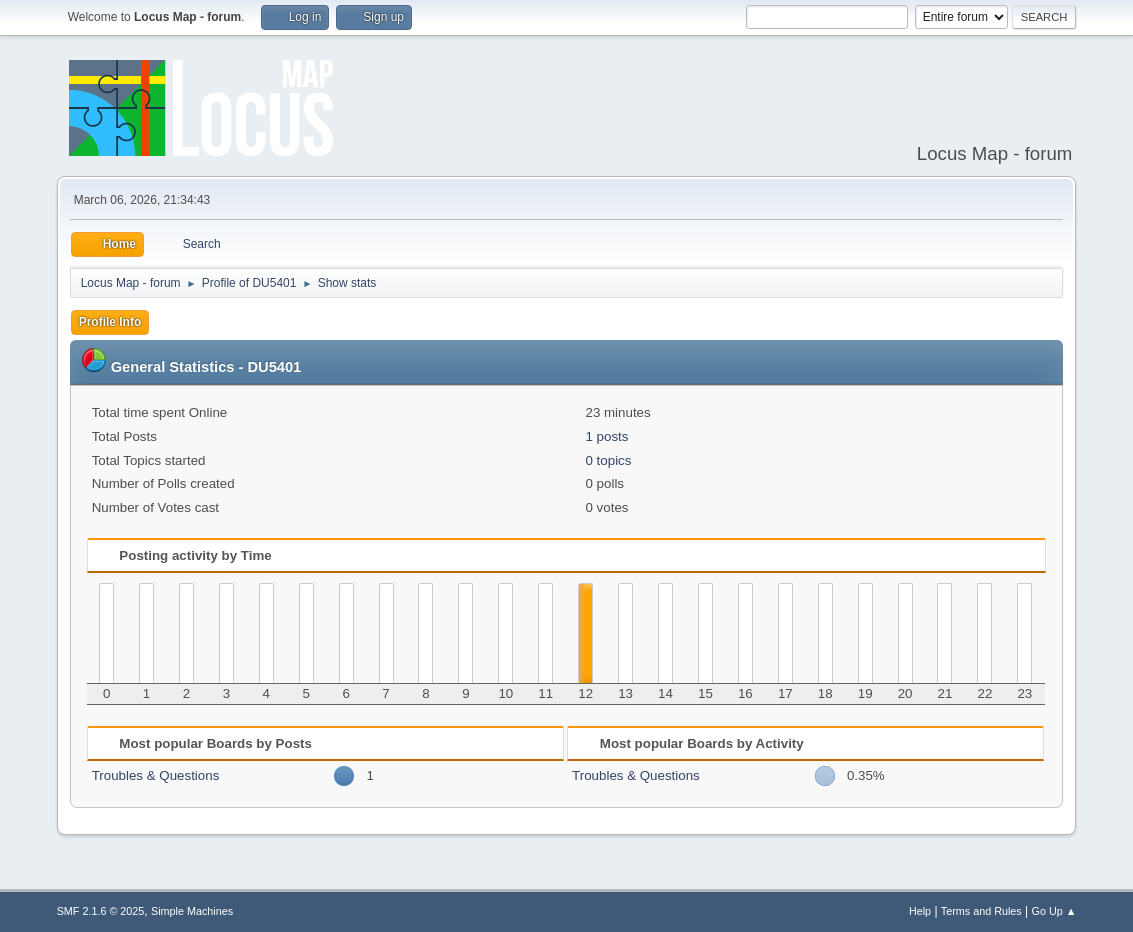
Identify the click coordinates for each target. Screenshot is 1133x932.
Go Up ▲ (1054, 911)
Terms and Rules (981, 911)
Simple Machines (192, 911)
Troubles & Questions (156, 775)
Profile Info (110, 322)
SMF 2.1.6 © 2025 (101, 911)
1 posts (606, 436)
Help (920, 911)
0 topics (608, 460)
